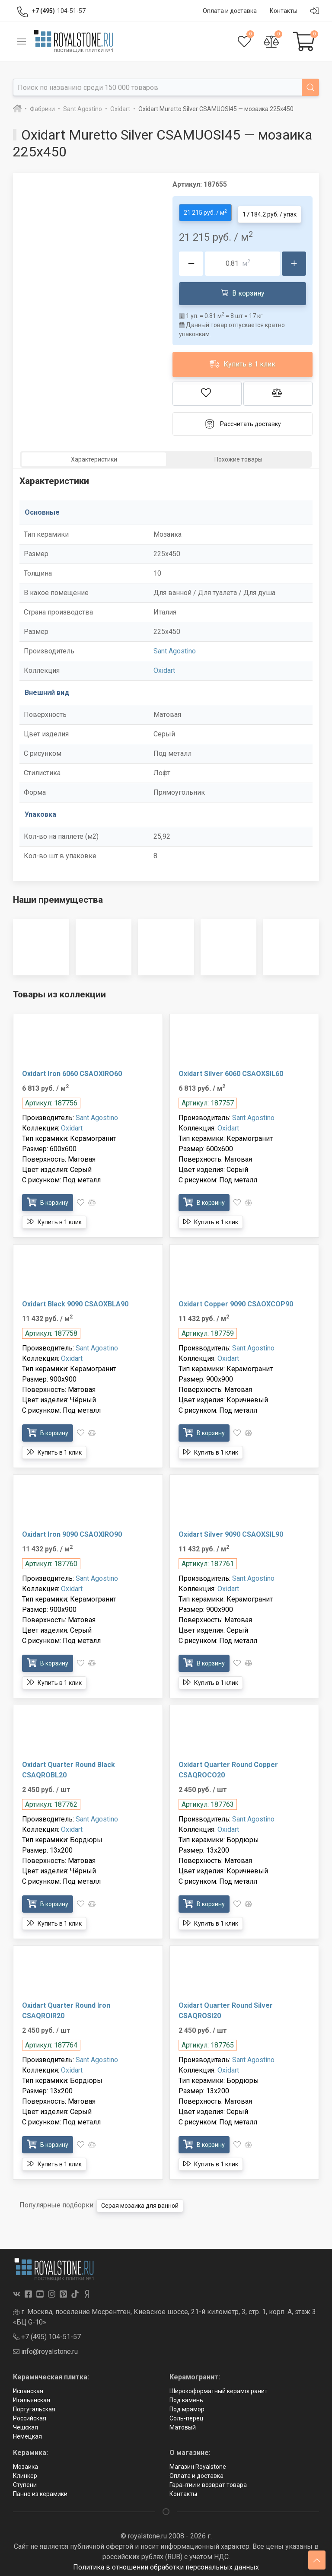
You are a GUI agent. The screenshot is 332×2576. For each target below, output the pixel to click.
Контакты (183, 2490)
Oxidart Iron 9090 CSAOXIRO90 (72, 1531)
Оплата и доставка (196, 2472)
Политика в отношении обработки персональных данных (166, 2564)
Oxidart (164, 667)
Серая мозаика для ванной (140, 2202)
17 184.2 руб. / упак (270, 211)
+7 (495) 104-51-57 (47, 2334)
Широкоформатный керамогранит (218, 2388)
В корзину (243, 290)
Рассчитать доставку (242, 421)
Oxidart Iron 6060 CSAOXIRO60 (72, 1071)
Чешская (25, 2424)
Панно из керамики (40, 2490)
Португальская (34, 2406)
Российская (29, 2415)
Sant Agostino (174, 648)
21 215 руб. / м (205, 211)
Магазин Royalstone (197, 2463)
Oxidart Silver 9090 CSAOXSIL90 (231, 1531)
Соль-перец (186, 2415)
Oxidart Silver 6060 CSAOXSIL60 (231, 1071)
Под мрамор (186, 2406)
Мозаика (25, 2463)
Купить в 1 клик (242, 360)
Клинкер (25, 2472)
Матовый (182, 2424)
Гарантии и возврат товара (208, 2481)
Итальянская (31, 2397)
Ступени (25, 2481)
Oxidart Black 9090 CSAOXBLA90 (75, 1301)
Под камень (186, 2397)
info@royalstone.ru (45, 2348)
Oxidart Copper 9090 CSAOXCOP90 (236, 1301)
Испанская (28, 2388)
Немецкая (27, 2433)
